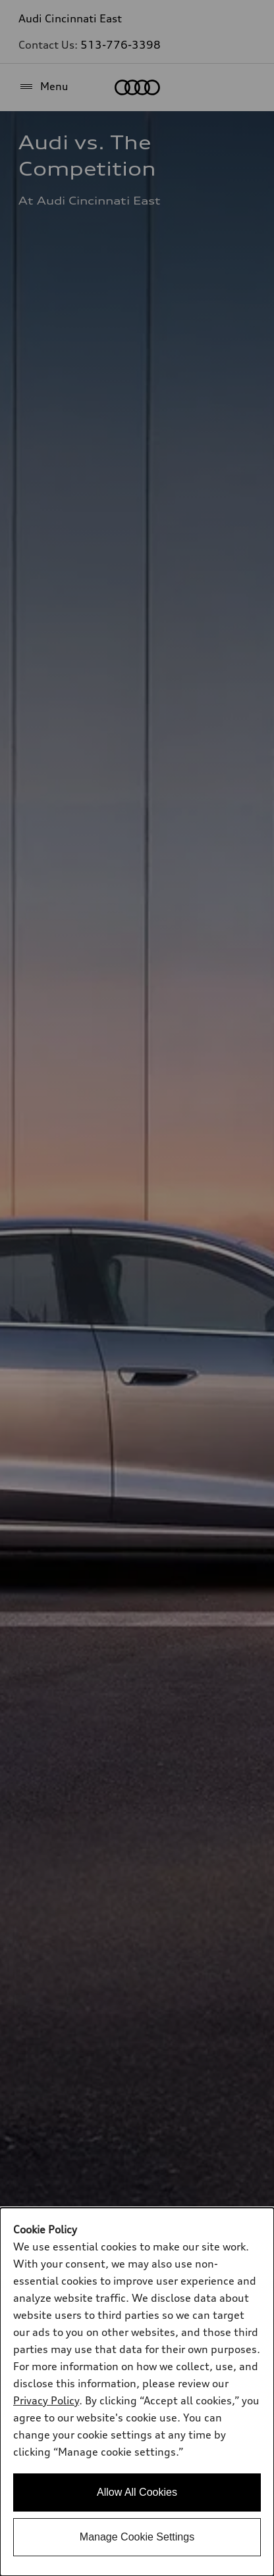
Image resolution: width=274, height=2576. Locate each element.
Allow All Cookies (137, 2492)
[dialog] (137, 2392)
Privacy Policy (46, 2400)
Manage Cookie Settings (137, 2536)
